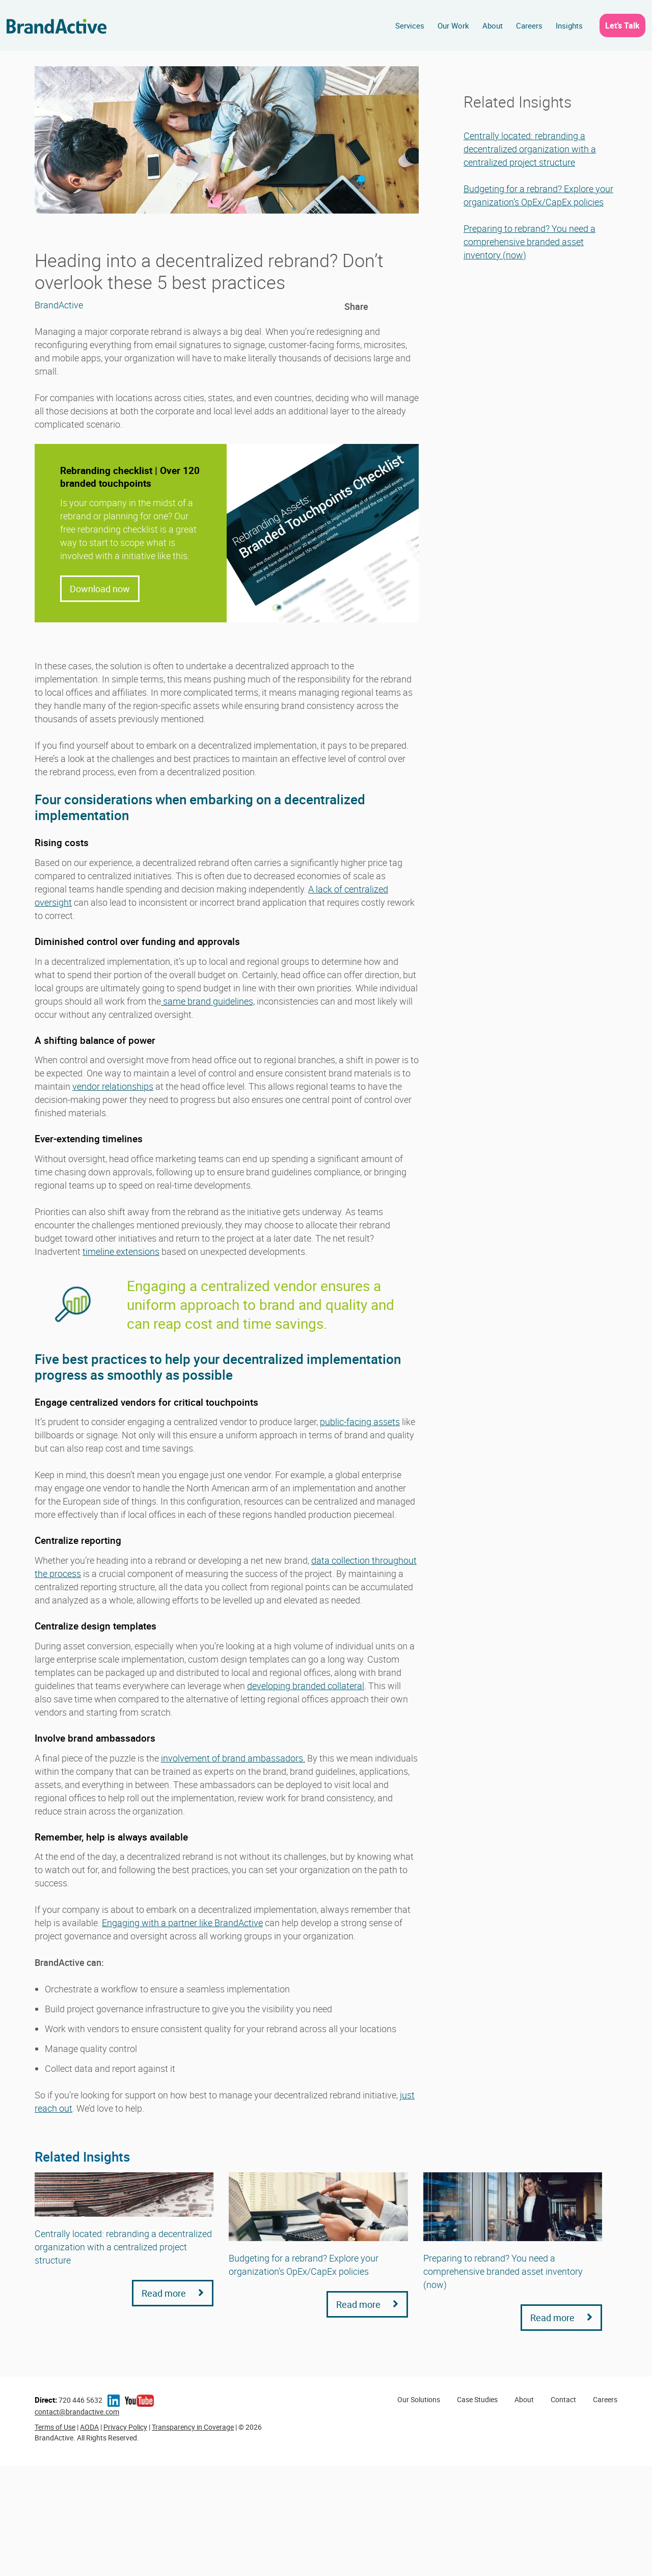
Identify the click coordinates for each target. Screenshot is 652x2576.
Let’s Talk (622, 25)
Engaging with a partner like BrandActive (182, 1922)
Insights (569, 25)
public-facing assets (360, 1421)
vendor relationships (112, 1086)
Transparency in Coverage (193, 2427)
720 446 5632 (68, 2400)
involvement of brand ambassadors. (233, 1758)
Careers (529, 25)
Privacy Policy (125, 2427)
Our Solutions (418, 2399)
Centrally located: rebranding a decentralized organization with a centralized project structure (530, 148)
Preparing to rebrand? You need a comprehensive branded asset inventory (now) (529, 241)
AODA (89, 2427)
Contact (563, 2399)
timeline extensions (121, 1251)
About (492, 25)
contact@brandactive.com (77, 2411)
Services (409, 25)
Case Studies (477, 2399)
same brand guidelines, (208, 1001)
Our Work (453, 25)
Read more (173, 2293)
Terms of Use (55, 2427)
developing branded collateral (305, 1685)
